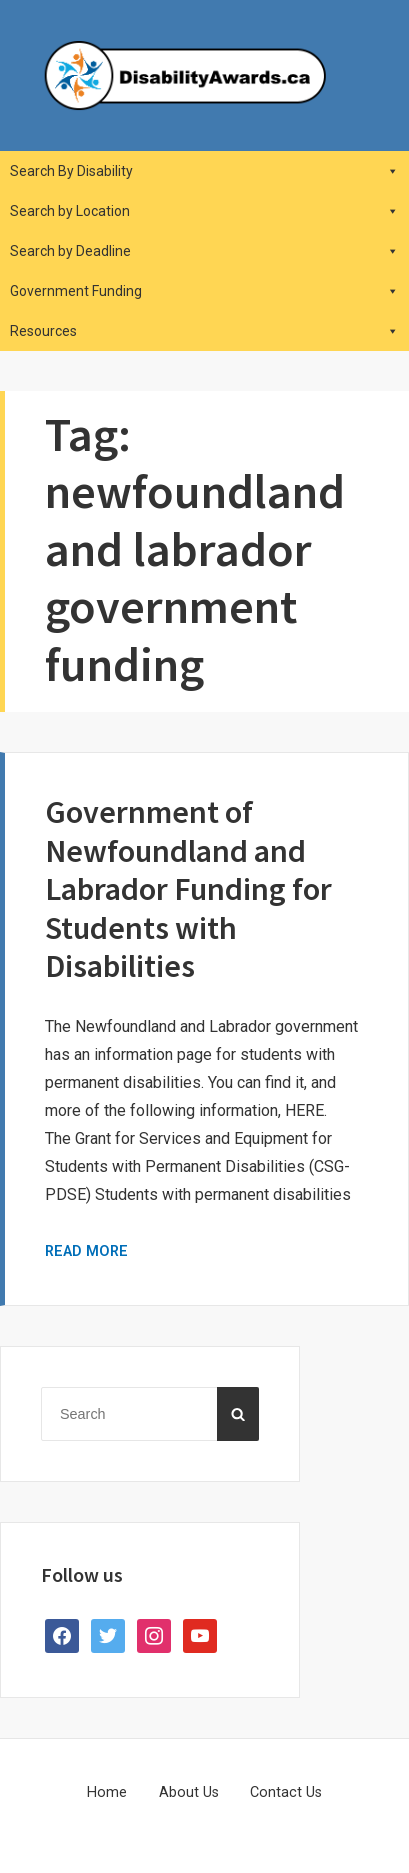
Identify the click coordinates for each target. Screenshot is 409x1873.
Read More (86, 1251)
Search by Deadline (204, 251)
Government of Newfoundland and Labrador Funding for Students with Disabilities (188, 889)
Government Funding (204, 291)
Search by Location (204, 211)
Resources (204, 331)
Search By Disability (204, 171)
